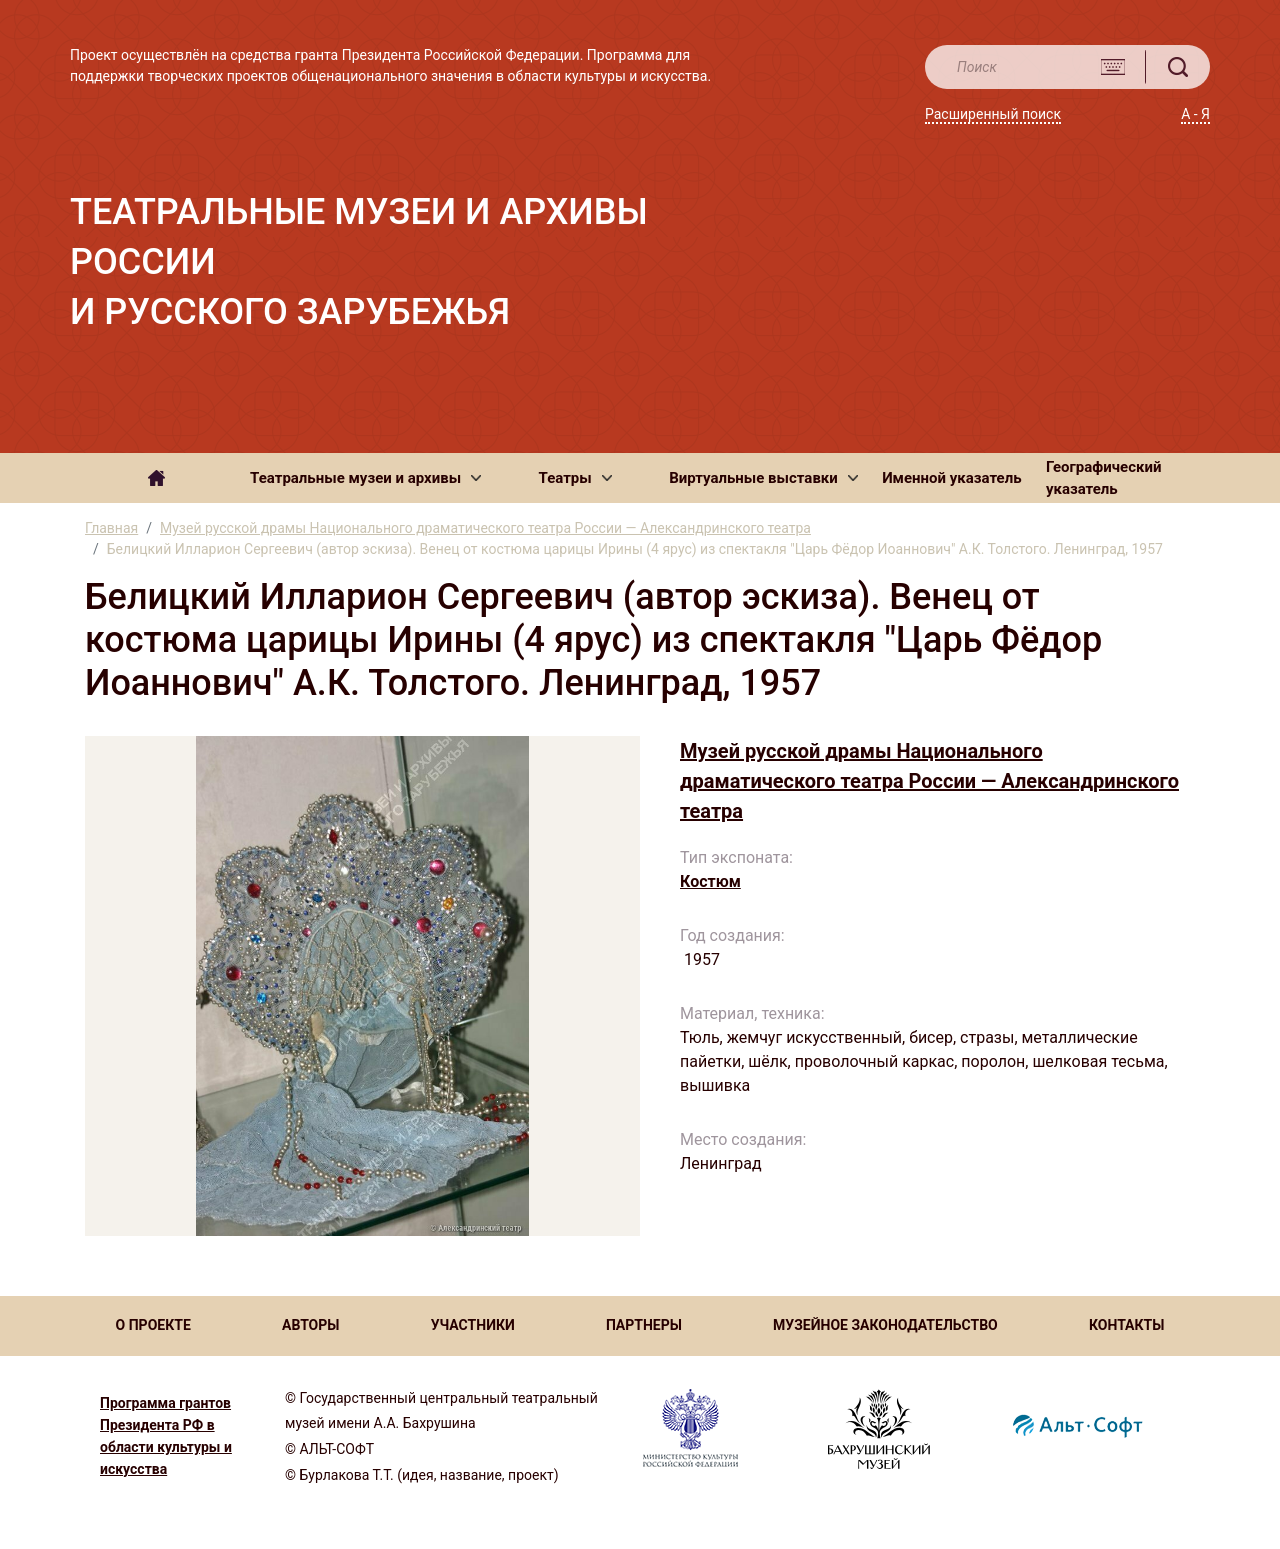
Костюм (710, 881)
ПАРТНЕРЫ (644, 1325)
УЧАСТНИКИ (473, 1325)
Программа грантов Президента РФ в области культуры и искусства (166, 1436)
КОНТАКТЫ (1126, 1325)
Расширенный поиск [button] (993, 114)
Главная (111, 528)
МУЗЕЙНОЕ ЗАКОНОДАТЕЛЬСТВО (885, 1325)
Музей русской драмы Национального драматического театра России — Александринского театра (485, 528)
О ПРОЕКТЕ (153, 1325)
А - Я (1195, 114)
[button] (365, 478)
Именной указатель (951, 478)
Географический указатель (1104, 478)
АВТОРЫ (310, 1325)
